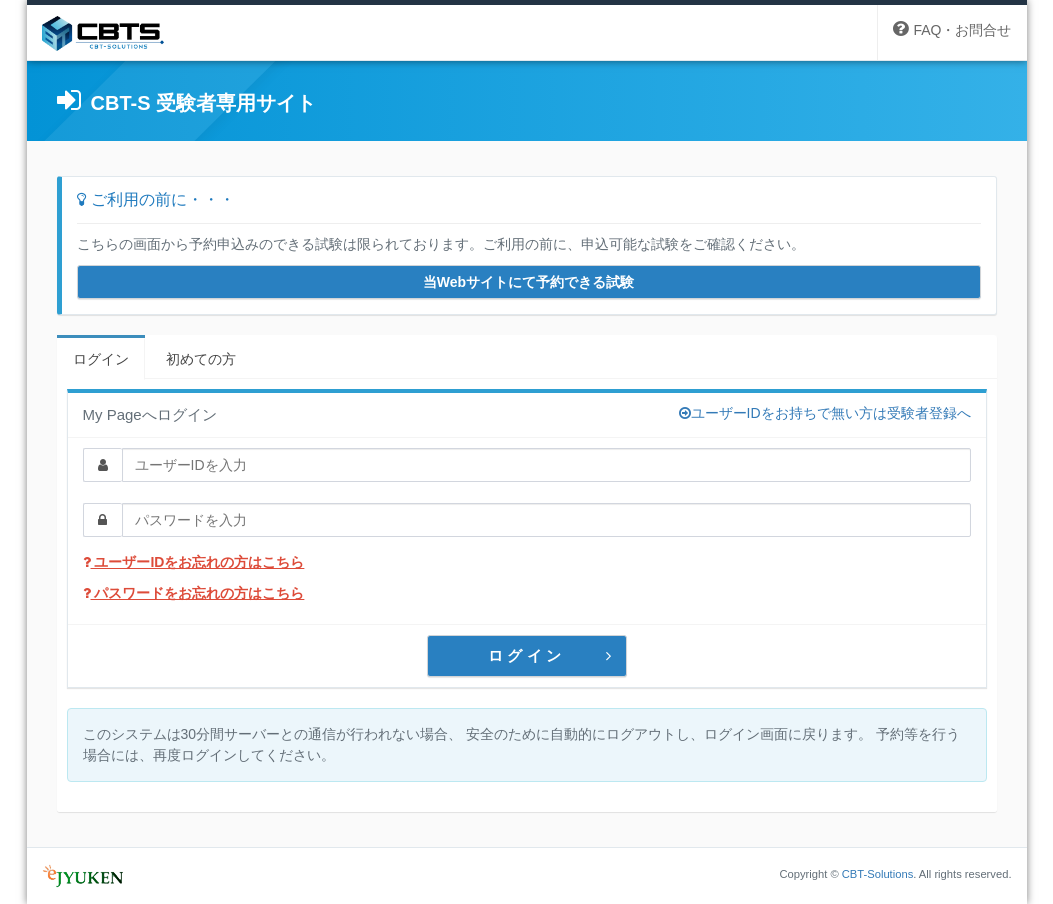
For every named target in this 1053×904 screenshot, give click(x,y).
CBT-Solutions (878, 874)
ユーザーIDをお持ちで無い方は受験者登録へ (825, 413)
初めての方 (201, 359)
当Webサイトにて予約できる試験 (528, 282)
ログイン (101, 359)
